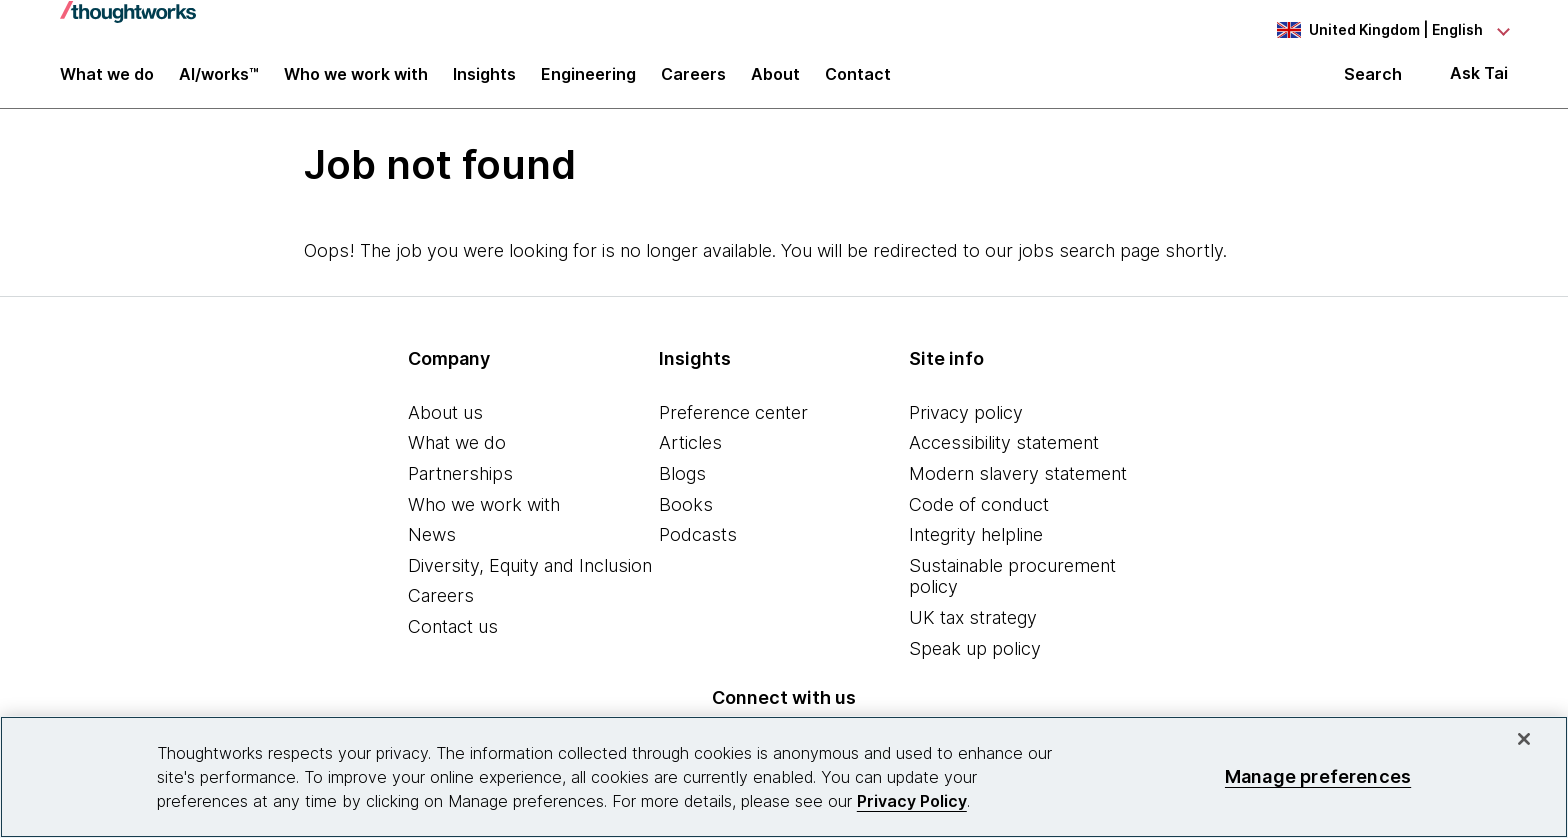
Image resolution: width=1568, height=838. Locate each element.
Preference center (733, 423)
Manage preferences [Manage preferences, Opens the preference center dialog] (1318, 776)
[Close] (1524, 739)
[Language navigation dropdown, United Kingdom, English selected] (1392, 30)
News (432, 545)
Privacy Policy (912, 801)
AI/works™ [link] (219, 82)
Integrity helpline (976, 545)
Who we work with (484, 515)
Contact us (453, 637)
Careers (441, 607)
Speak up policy (975, 659)
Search (1373, 82)
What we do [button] (107, 82)
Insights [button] (484, 82)
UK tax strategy (973, 628)
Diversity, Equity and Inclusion (530, 576)
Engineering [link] (588, 82)
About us (445, 423)
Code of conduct (979, 515)
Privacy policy (966, 423)
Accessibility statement (1004, 454)
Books (686, 515)
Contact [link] (858, 82)
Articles (690, 454)
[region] (784, 777)
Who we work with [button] (356, 82)
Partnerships (460, 484)
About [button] (775, 82)
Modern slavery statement (1018, 484)
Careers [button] (693, 82)
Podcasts (698, 545)
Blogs (682, 484)
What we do (457, 454)
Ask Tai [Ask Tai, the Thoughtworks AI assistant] (1479, 81)
